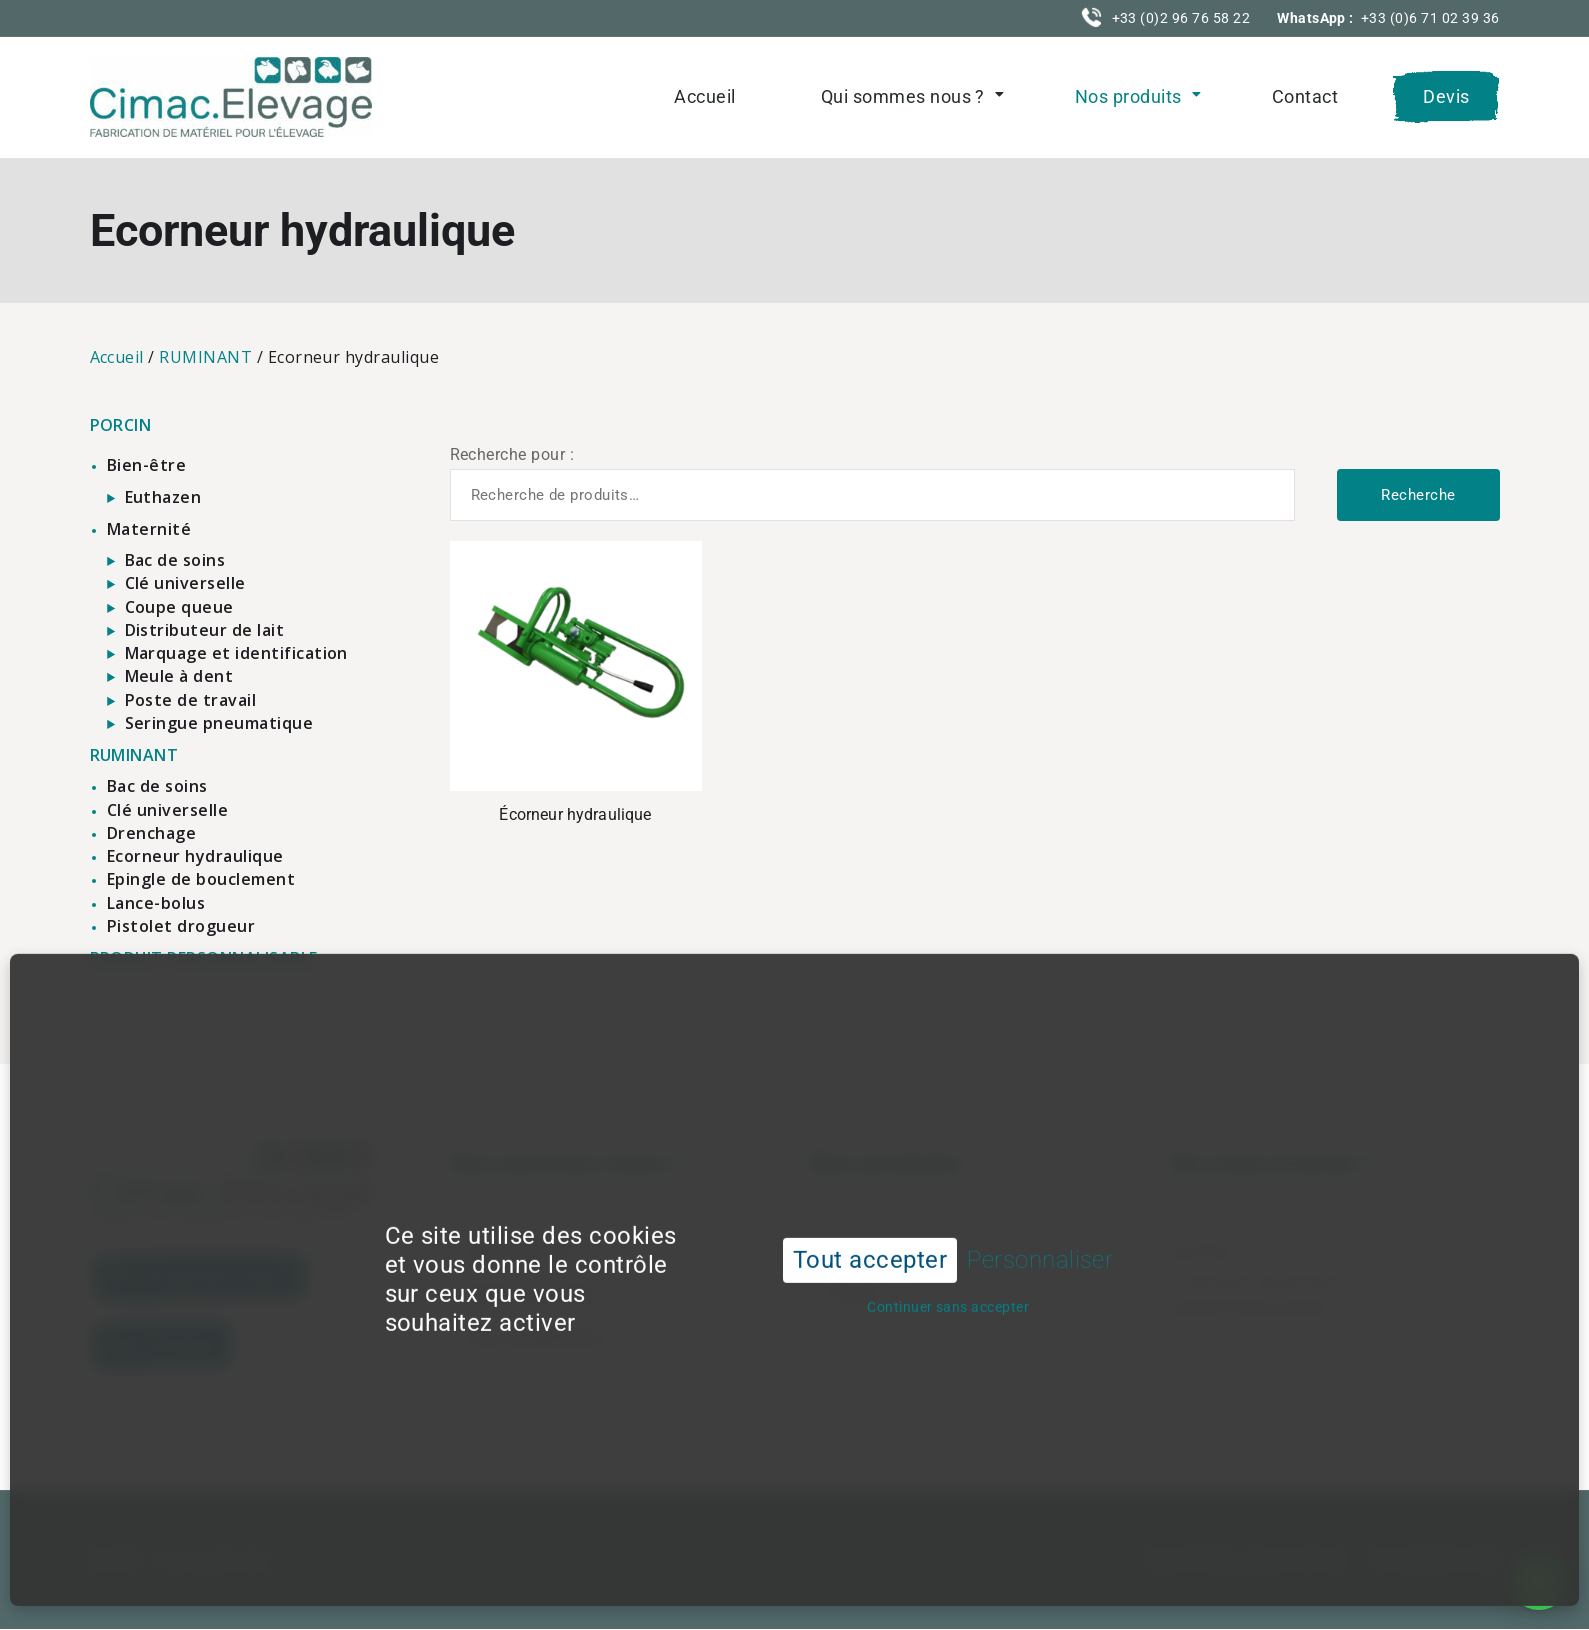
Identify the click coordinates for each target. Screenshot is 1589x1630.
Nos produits (1128, 96)
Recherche (1418, 495)
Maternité (149, 529)
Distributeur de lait (205, 630)
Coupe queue (179, 607)
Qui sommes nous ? (903, 96)
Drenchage (151, 833)
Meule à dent (179, 676)
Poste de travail (191, 700)
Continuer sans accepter (948, 1268)
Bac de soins (175, 560)
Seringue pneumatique (219, 723)
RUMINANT (205, 357)
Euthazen (163, 497)
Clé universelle (185, 583)
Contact (1305, 96)
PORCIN (121, 425)
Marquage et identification (236, 653)
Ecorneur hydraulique (195, 856)
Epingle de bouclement (201, 879)
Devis (1446, 96)
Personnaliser (1040, 1221)
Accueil (704, 96)
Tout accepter (870, 1221)
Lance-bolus (156, 903)
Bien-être (146, 465)
